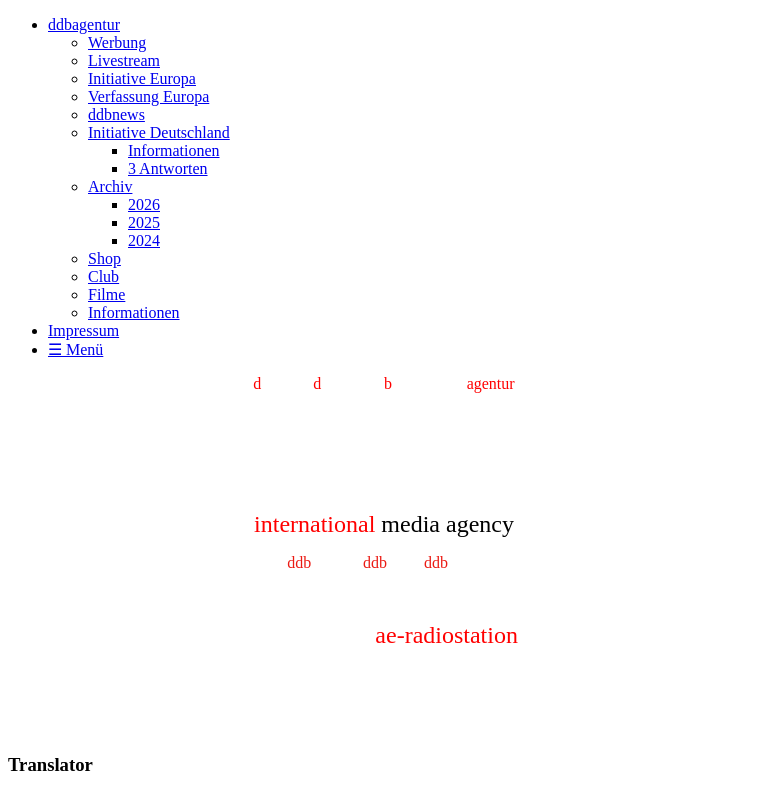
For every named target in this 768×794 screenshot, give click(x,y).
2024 (144, 240)
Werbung (117, 42)
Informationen (174, 150)
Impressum (83, 330)
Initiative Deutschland (159, 132)
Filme (106, 294)
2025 (144, 222)
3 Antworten (168, 168)
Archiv (110, 186)
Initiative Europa (142, 78)
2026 (144, 204)
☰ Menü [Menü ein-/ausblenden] (75, 349)
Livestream (124, 60)
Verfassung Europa (148, 96)
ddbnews (116, 114)
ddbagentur (84, 24)
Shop (104, 258)
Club (103, 276)
